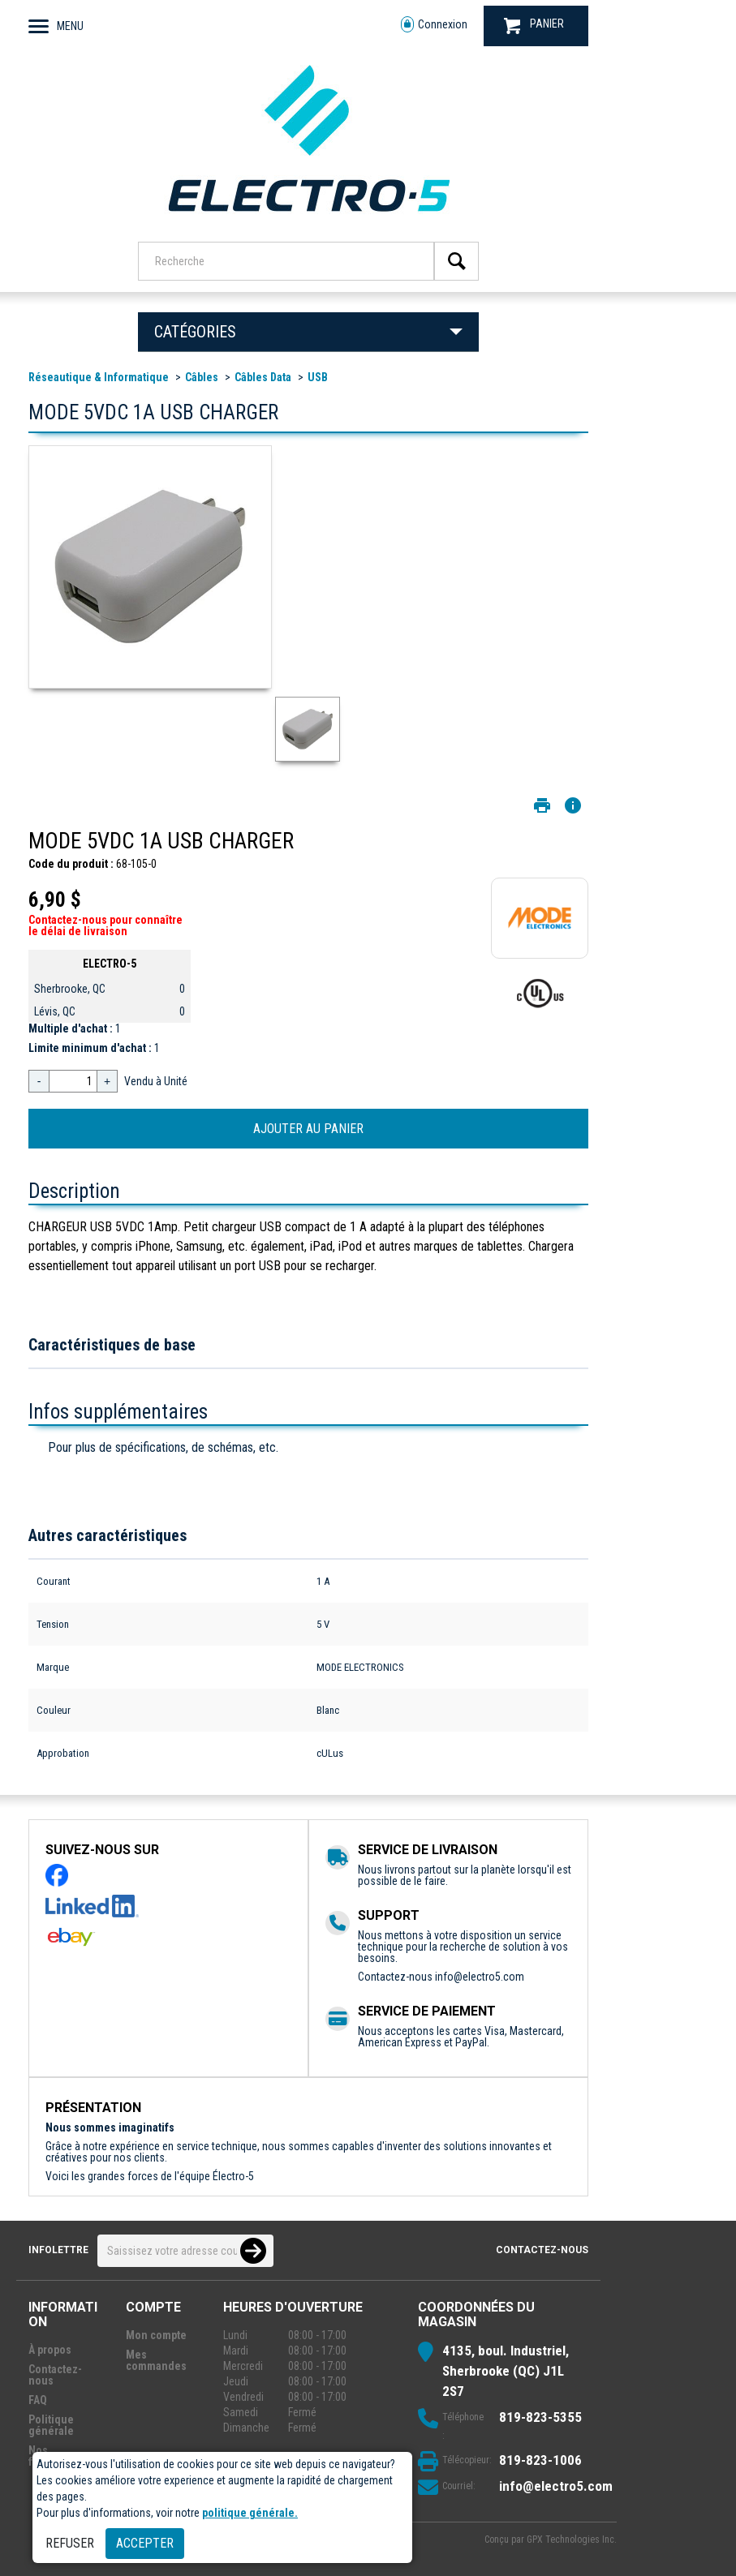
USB (318, 377)
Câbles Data (263, 377)
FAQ (37, 2400)
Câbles (201, 377)
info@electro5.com (479, 1976)
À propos (49, 2349)
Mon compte (156, 2335)
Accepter (145, 2543)
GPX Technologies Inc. (572, 2539)
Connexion (434, 24)
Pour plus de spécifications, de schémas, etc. (163, 1447)
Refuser (69, 2543)
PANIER (534, 25)
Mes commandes (156, 2360)
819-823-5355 (540, 2417)
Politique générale (51, 2425)
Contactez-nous (542, 2250)
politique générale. (250, 2512)
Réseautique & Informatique (98, 377)
